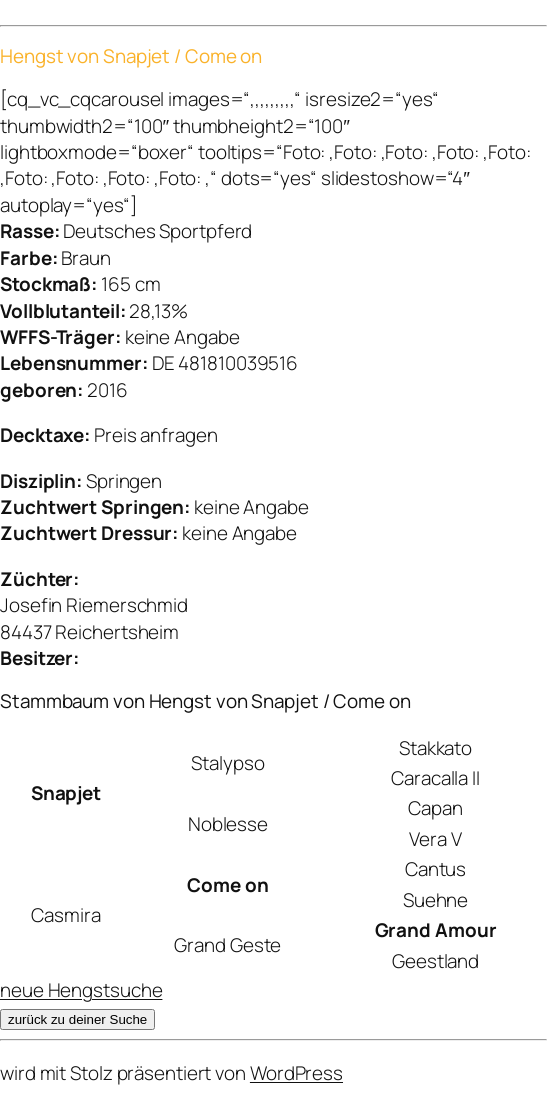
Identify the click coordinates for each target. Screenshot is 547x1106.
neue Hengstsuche (81, 990)
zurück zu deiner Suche (77, 1019)
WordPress (296, 1073)
